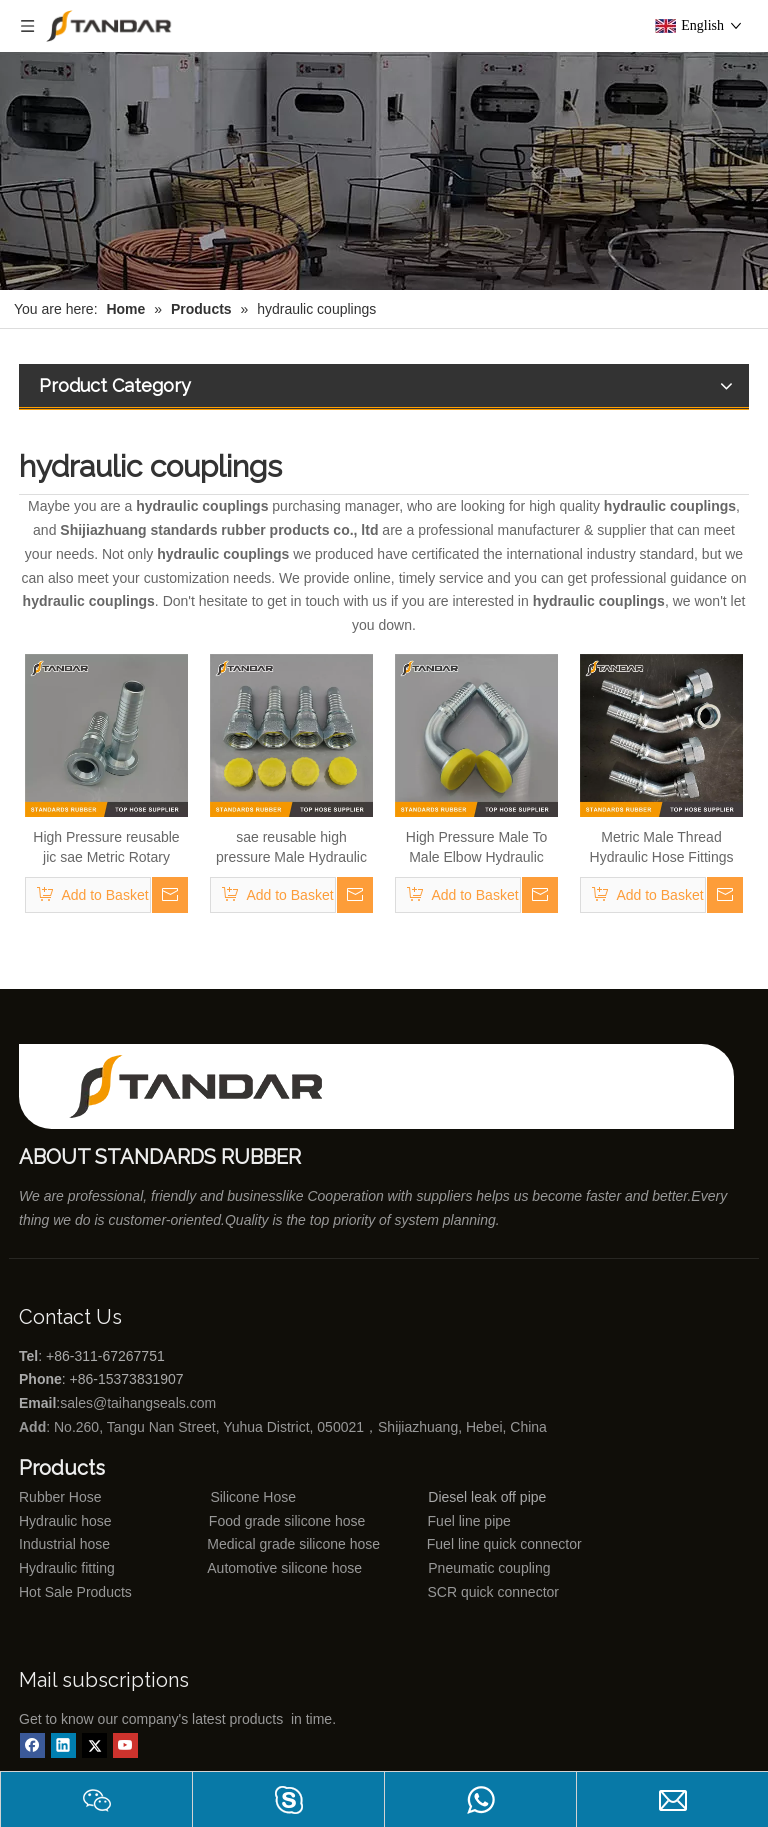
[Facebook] (32, 1745)
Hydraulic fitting (67, 1568)
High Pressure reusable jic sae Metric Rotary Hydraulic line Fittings (106, 848)
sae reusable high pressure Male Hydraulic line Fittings (291, 848)
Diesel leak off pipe (487, 1497)
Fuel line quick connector (504, 1544)
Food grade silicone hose (289, 1521)
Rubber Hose (60, 1497)
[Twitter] (94, 1745)
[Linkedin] (63, 1745)
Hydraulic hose (65, 1521)
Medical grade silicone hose (293, 1544)
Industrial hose (64, 1544)
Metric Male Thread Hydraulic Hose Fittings (662, 847)
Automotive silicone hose (248, 1568)
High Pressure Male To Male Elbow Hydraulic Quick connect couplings (477, 848)
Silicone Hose (212, 1497)
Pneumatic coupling (489, 1568)
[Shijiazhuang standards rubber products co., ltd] (209, 1086)
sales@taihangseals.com (140, 1403)
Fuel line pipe (469, 1521)
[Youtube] (125, 1745)
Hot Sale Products (75, 1592)
